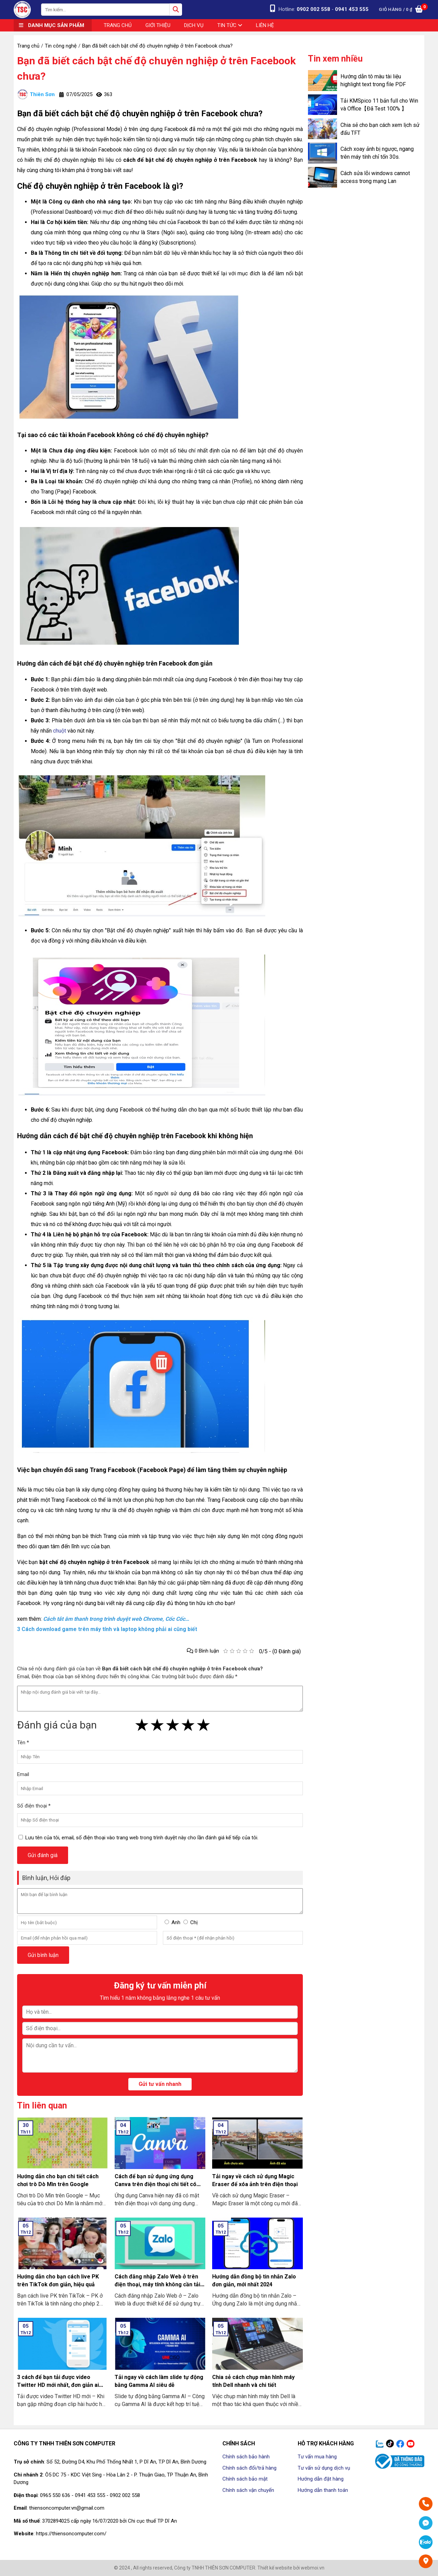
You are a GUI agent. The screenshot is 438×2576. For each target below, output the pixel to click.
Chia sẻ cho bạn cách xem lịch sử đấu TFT (380, 129)
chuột (59, 730)
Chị (194, 1922)
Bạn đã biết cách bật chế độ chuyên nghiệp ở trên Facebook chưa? (156, 68)
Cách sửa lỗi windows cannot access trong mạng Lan (375, 177)
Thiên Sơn (36, 94)
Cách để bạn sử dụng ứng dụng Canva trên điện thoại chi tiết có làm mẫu (155, 2184)
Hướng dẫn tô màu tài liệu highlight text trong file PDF (373, 80)
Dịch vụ (194, 25)
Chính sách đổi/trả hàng (249, 2468)
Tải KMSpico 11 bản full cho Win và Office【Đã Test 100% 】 (379, 104)
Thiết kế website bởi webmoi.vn (290, 2568)
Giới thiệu (157, 25)
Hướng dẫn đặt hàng (321, 2479)
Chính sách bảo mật (245, 2479)
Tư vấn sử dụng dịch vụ (324, 2468)
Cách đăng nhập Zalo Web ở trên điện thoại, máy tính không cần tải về (157, 2284)
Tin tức (229, 25)
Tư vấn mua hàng (317, 2457)
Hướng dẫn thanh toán (323, 2490)
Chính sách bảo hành (246, 2457)
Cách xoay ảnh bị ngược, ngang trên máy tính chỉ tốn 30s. (377, 153)
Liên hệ (265, 25)
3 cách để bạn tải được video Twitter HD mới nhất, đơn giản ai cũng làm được (58, 2385)
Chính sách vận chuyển (248, 2490)
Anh (175, 1922)
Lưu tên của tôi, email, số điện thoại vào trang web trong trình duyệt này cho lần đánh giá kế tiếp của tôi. (141, 1838)
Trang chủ (118, 25)
